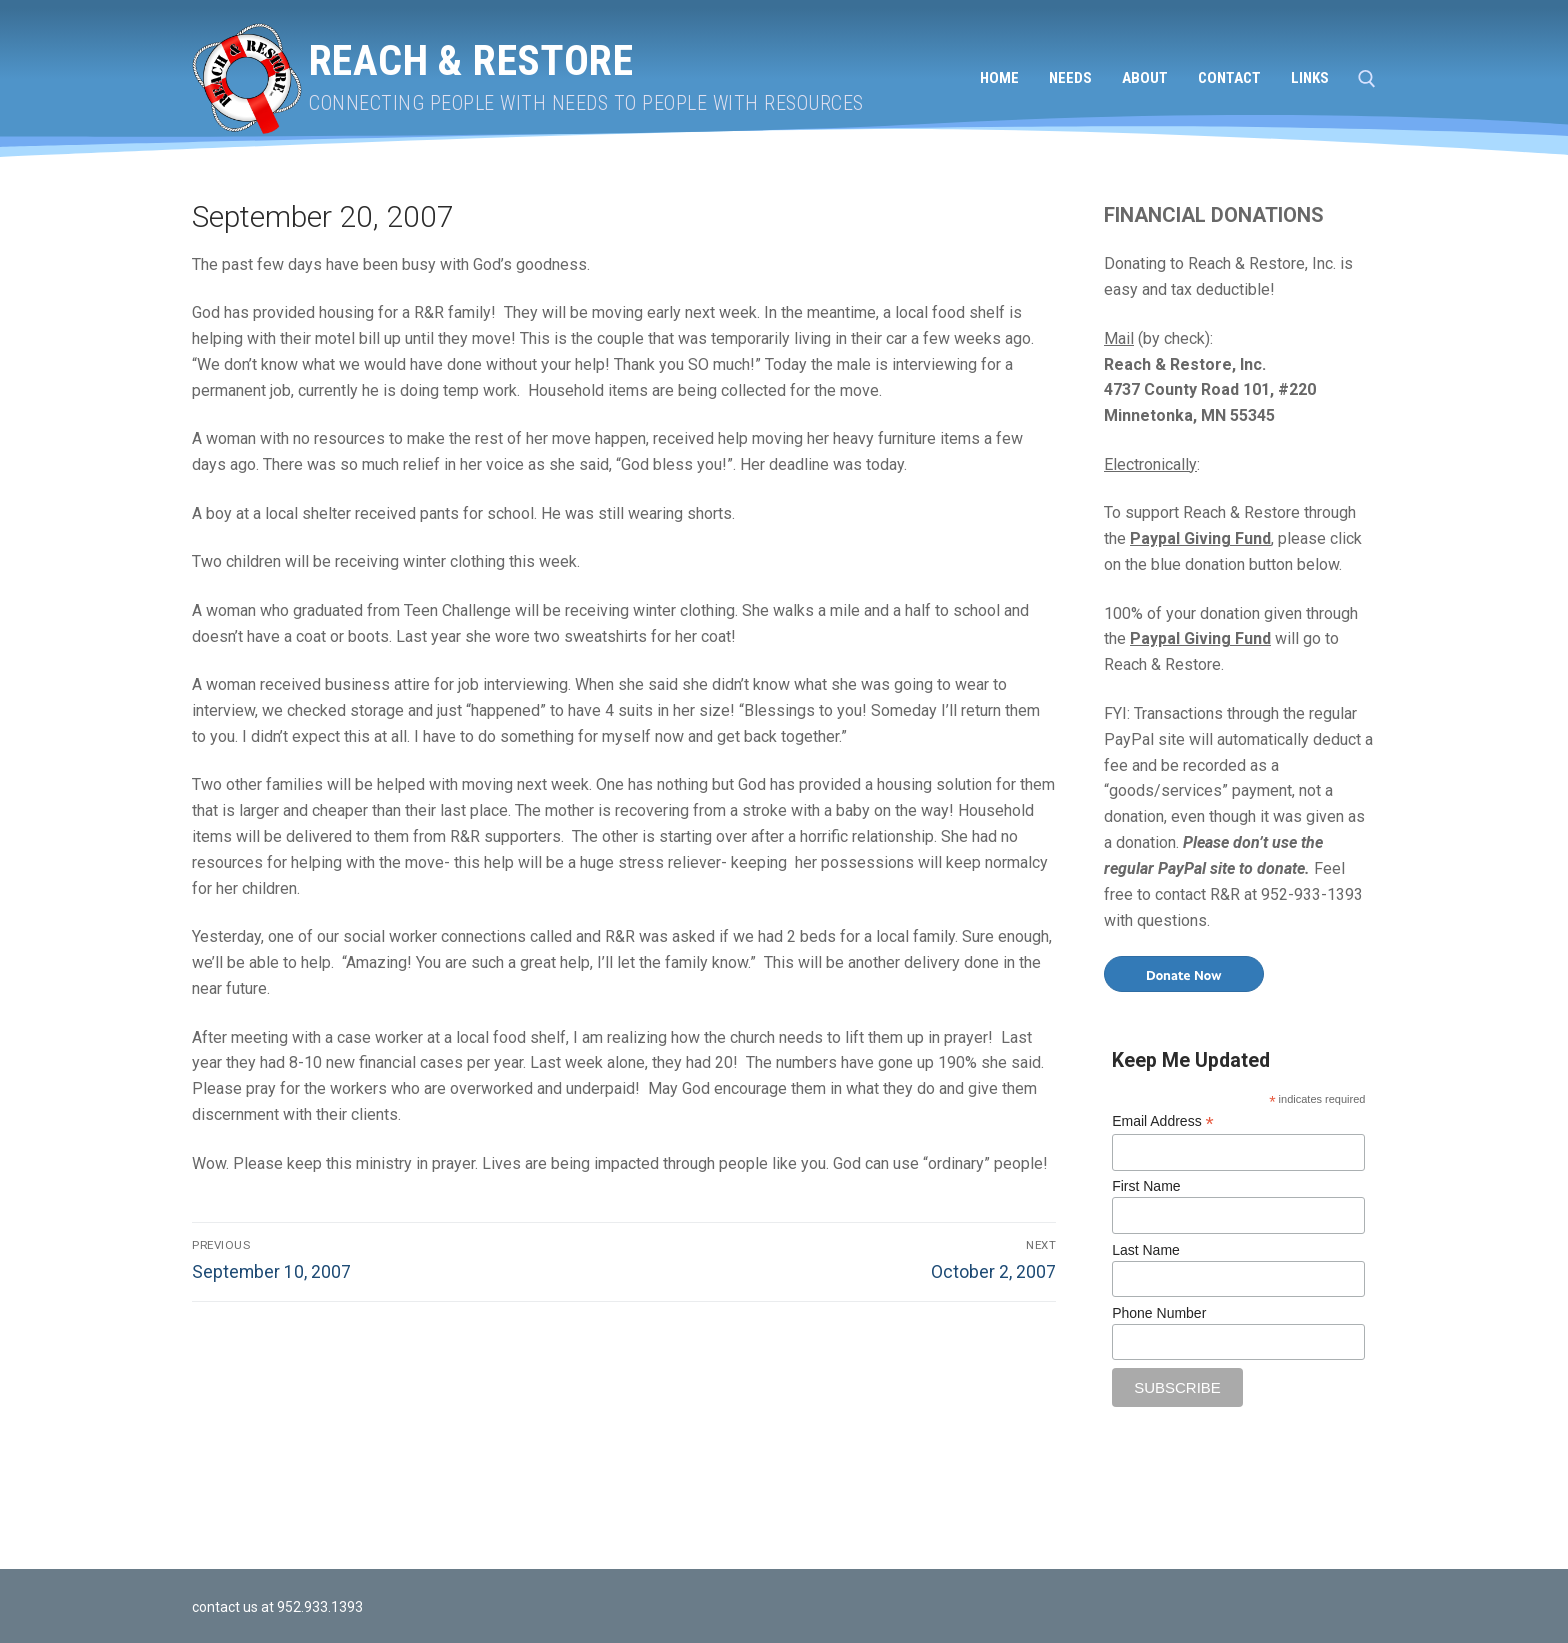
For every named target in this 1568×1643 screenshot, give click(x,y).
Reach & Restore (471, 60)
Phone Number (1159, 1313)
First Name (1146, 1186)
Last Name (1146, 1250)
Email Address (1163, 1121)
